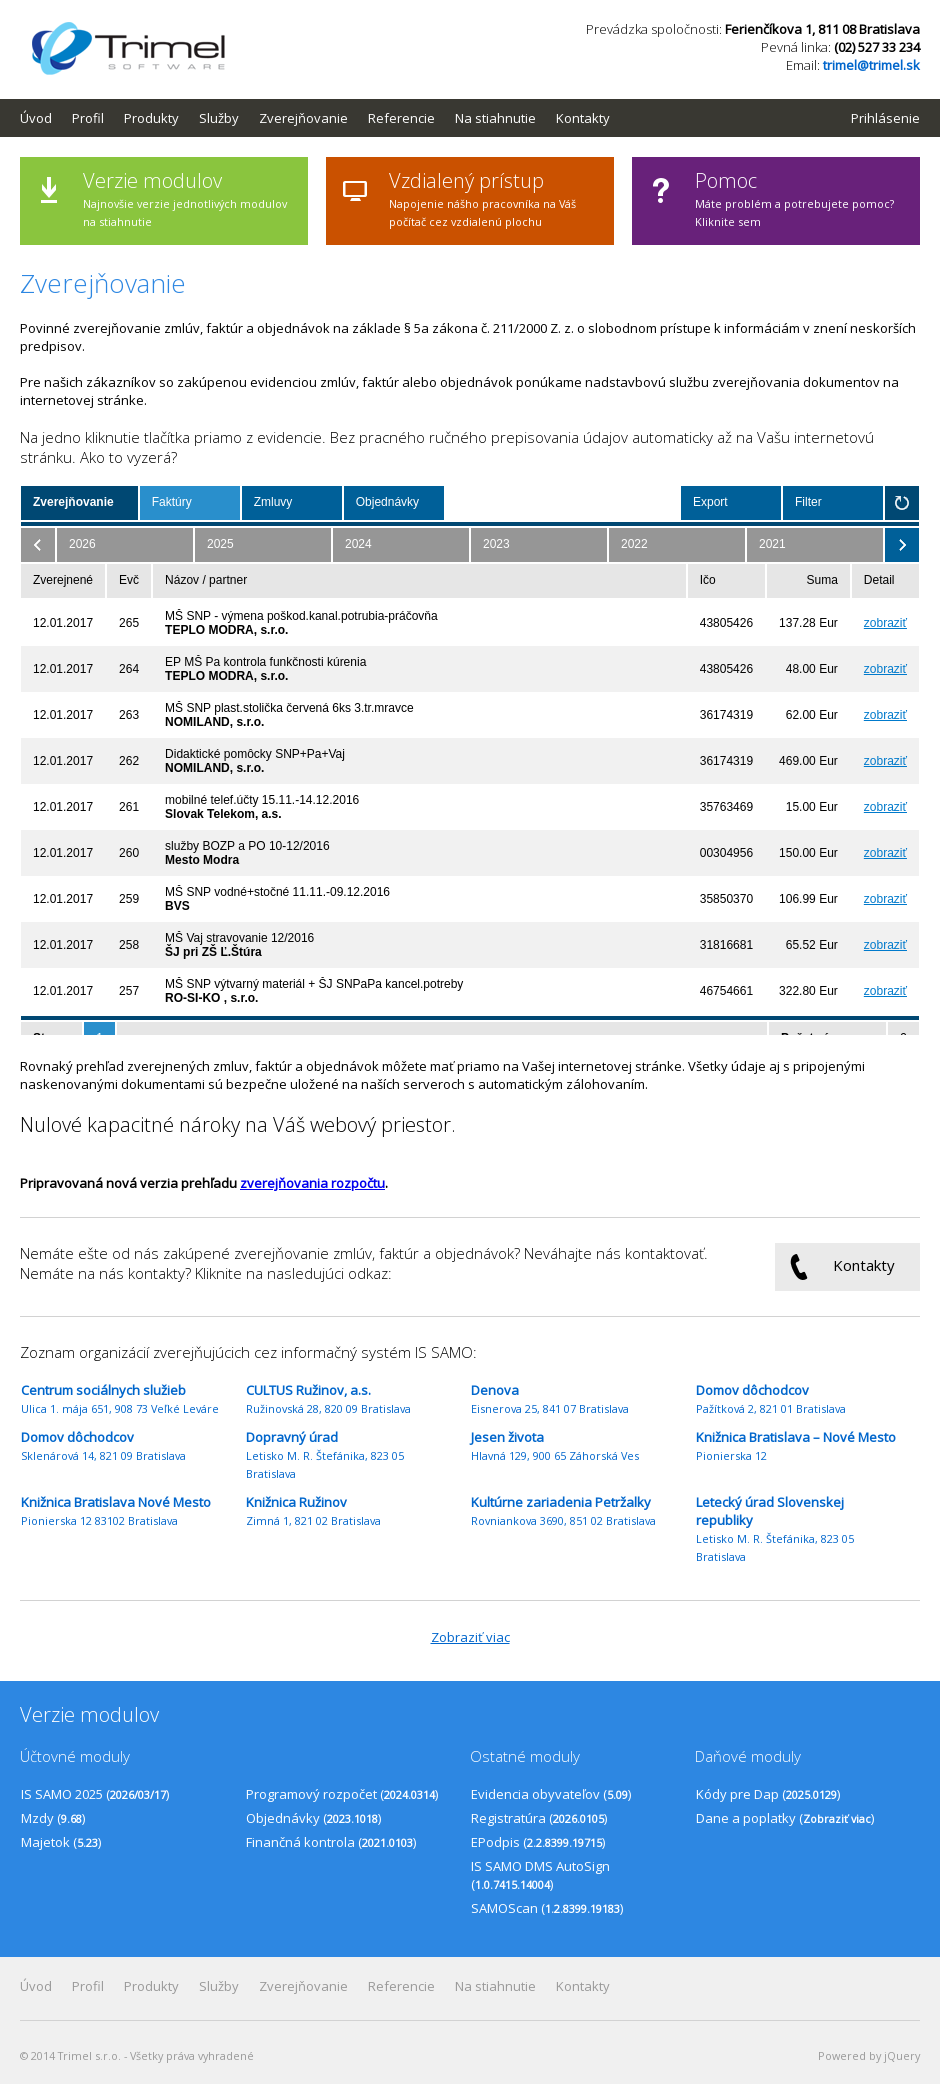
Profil (88, 118)
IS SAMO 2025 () (95, 1794)
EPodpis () (538, 1842)
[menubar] (325, 118)
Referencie (401, 118)
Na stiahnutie (495, 118)
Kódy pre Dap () (768, 1794)
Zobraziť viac (470, 1637)
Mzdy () (53, 1818)
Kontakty (583, 118)
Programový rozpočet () (342, 1794)
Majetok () (61, 1842)
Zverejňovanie (303, 118)
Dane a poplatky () (785, 1818)
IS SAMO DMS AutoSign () (540, 1875)
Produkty (151, 118)
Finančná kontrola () (331, 1842)
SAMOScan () (547, 1908)
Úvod (36, 118)
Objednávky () (313, 1818)
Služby (219, 118)
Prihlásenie (885, 118)
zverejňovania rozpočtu (312, 1183)
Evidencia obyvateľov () (551, 1794)
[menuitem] (46, 118)
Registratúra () (539, 1818)
